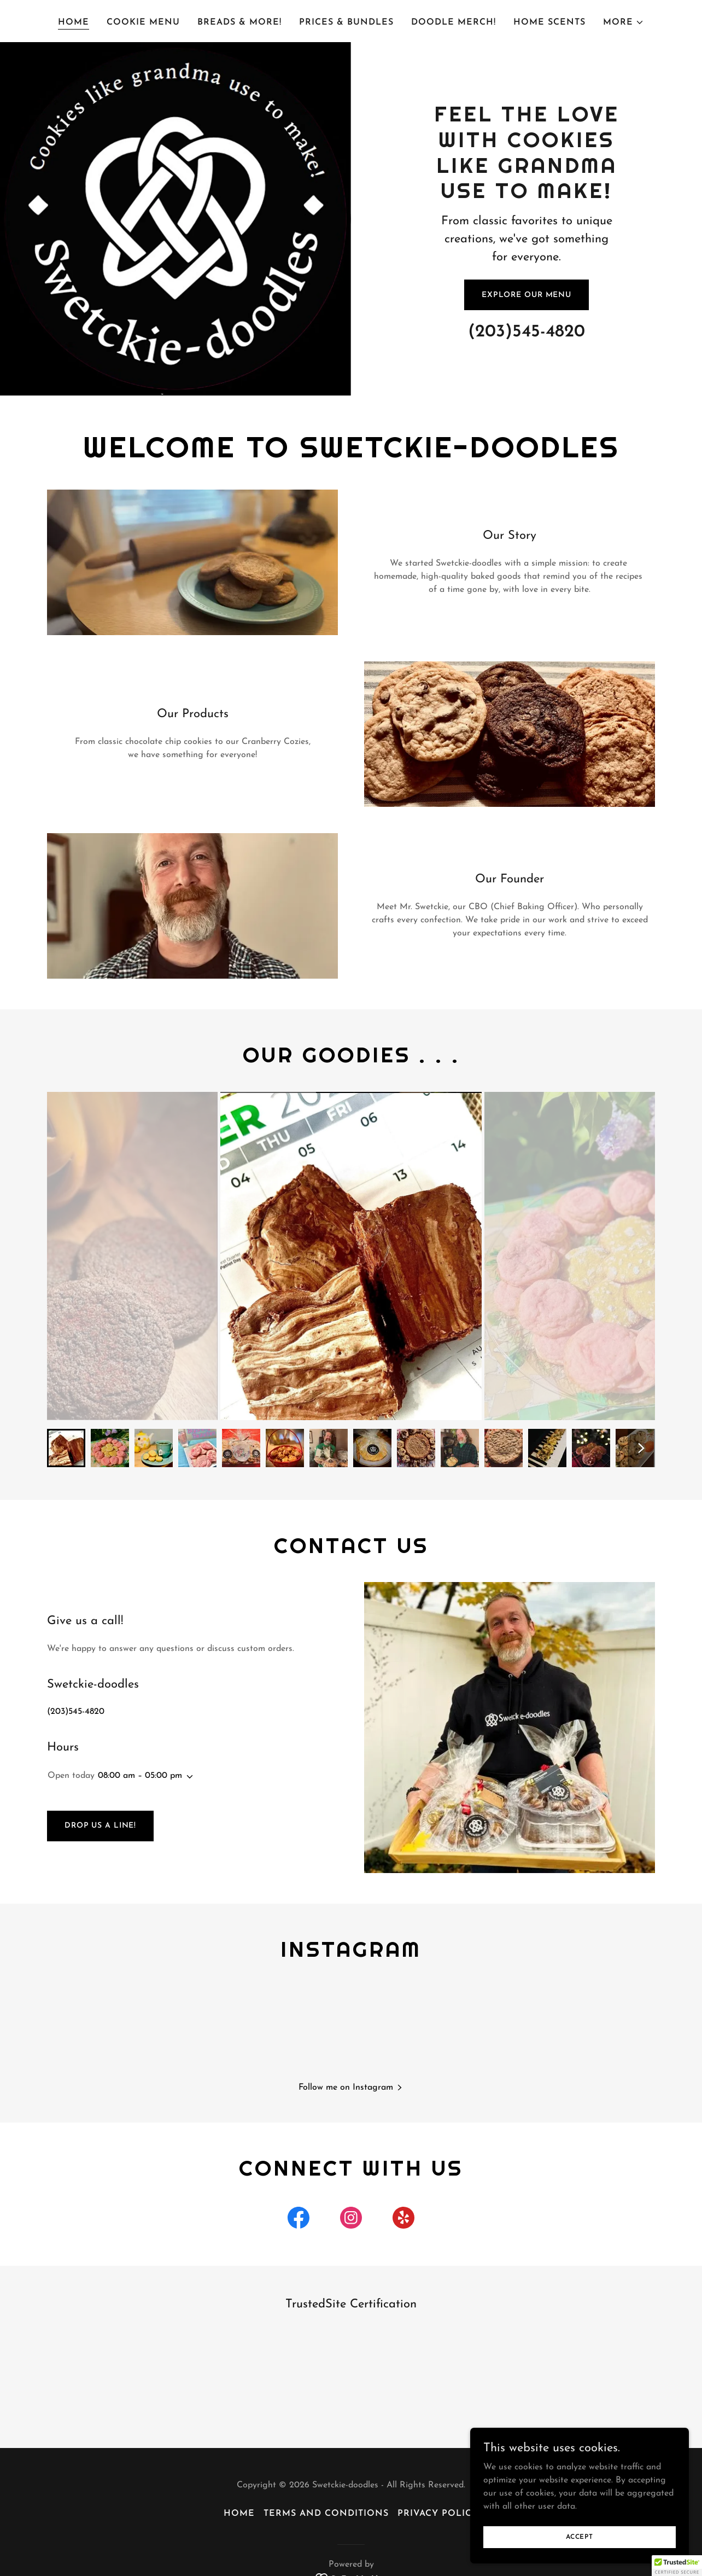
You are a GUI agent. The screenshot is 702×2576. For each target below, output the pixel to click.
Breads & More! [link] (239, 22)
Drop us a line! (100, 1826)
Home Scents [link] (549, 22)
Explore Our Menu (526, 295)
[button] (623, 22)
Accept (579, 2536)
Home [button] (239, 2515)
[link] (298, 2221)
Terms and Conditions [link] (326, 2515)
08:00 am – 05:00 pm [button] (140, 1775)
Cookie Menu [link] (143, 22)
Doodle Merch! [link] (453, 22)
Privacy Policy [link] (437, 2515)
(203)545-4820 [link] (526, 332)
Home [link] (73, 22)
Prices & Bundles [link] (346, 22)
